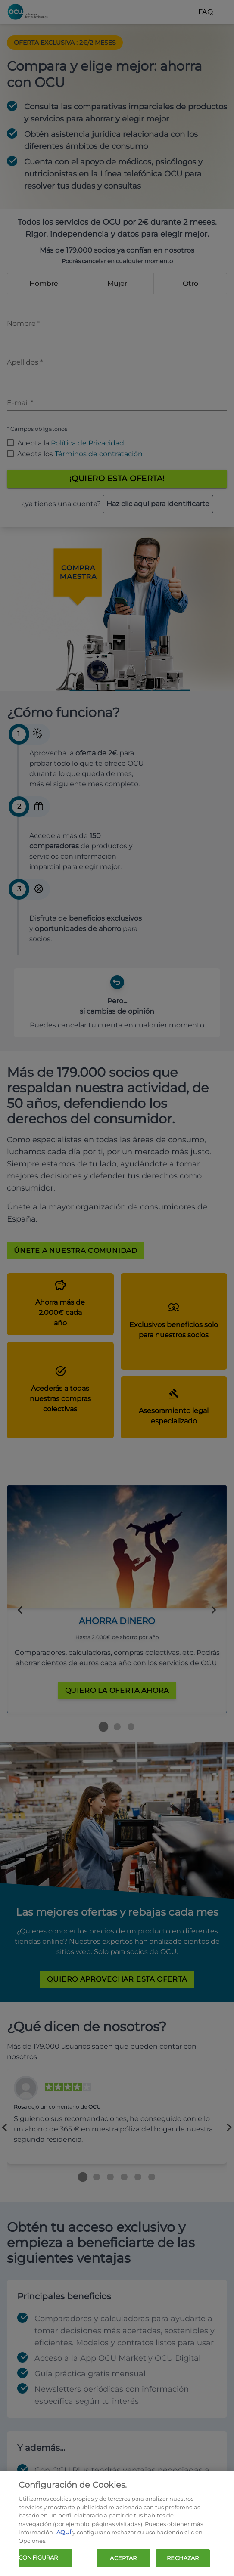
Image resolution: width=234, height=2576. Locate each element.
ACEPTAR (123, 2557)
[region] (117, 2523)
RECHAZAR (183, 2557)
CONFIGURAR (38, 2557)
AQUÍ (63, 2532)
